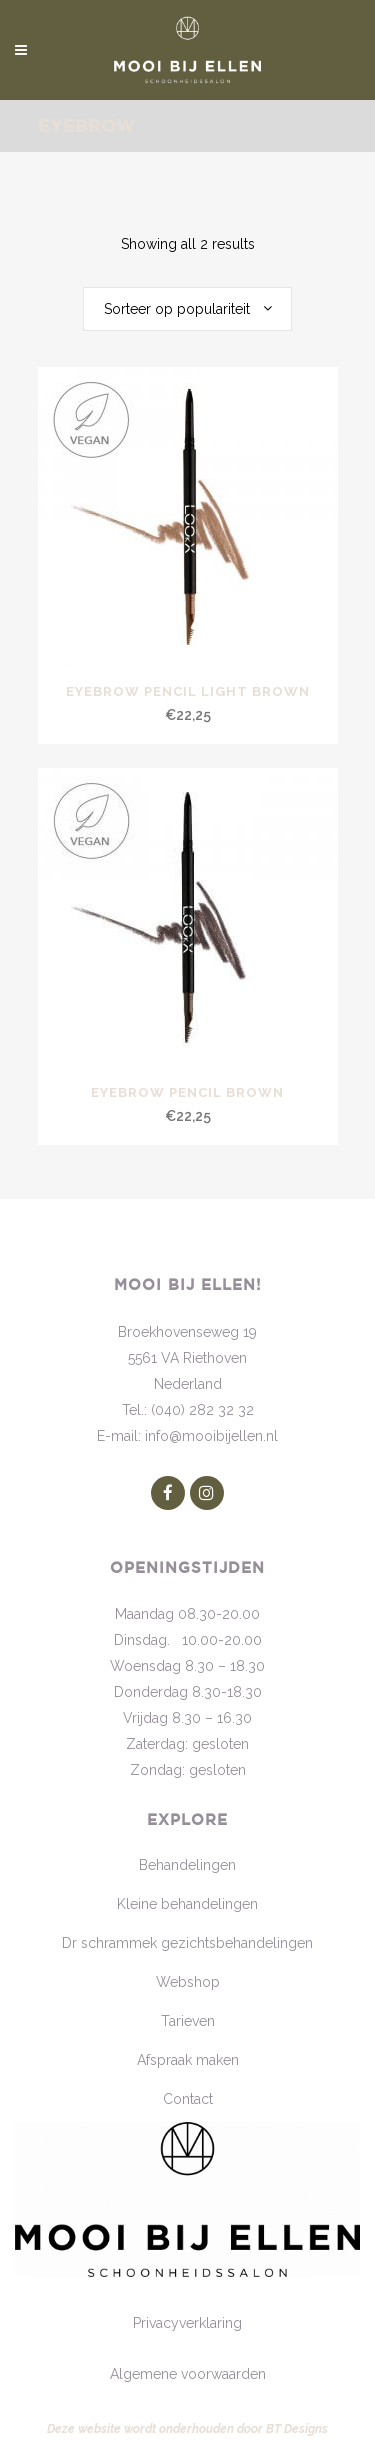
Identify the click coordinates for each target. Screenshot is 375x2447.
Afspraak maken (188, 2060)
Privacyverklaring (187, 2323)
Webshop (188, 1982)
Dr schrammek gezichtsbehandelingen (187, 1943)
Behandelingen (187, 1865)
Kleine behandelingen (187, 1904)
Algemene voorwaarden (188, 2374)
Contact (188, 2099)
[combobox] (187, 309)
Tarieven (188, 2021)
